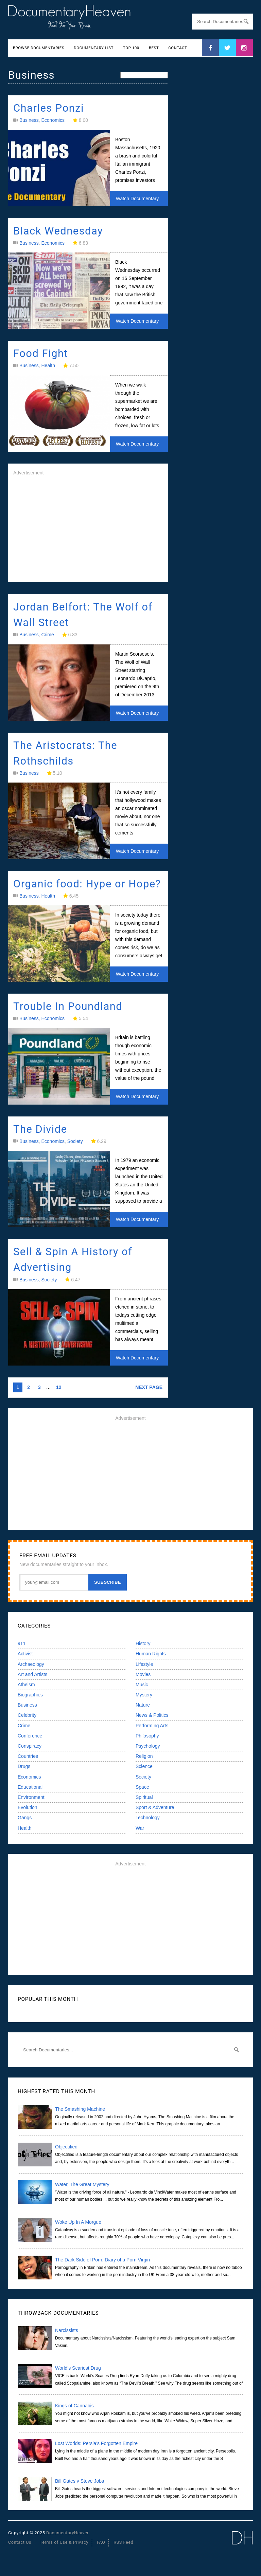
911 (21, 1643)
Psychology (148, 1746)
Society (75, 1141)
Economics (52, 120)
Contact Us (19, 2542)
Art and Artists (32, 1674)
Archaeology (31, 1664)
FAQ (101, 2542)
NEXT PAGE (148, 1387)
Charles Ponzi (48, 108)
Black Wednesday (58, 231)
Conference (30, 1735)
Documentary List (94, 48)
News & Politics (152, 1715)
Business (29, 120)
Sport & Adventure (155, 1807)
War (140, 1828)
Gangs (25, 1817)
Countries (28, 1756)
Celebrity (27, 1715)
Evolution (27, 1807)
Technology (148, 1817)
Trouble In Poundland (67, 1006)
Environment (31, 1797)
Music (142, 1684)
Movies (143, 1674)
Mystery (144, 1694)
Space (142, 1787)
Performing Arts (152, 1725)
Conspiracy (29, 1746)
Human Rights (151, 1653)
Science (144, 1766)
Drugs (24, 1766)
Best (154, 48)
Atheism (26, 1684)
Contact (177, 48)
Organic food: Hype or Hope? (87, 884)
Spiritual (144, 1797)
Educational (30, 1787)
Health (48, 365)
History (143, 1643)
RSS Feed (123, 2542)
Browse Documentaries (38, 48)
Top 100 (131, 48)
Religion (144, 1756)
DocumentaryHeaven (68, 2532)
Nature (143, 1705)
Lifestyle (144, 1664)
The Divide (40, 1129)
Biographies (30, 1694)
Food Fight (40, 353)
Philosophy (147, 1735)
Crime (47, 634)
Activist (25, 1653)
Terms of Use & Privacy (64, 2542)
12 (59, 1387)
